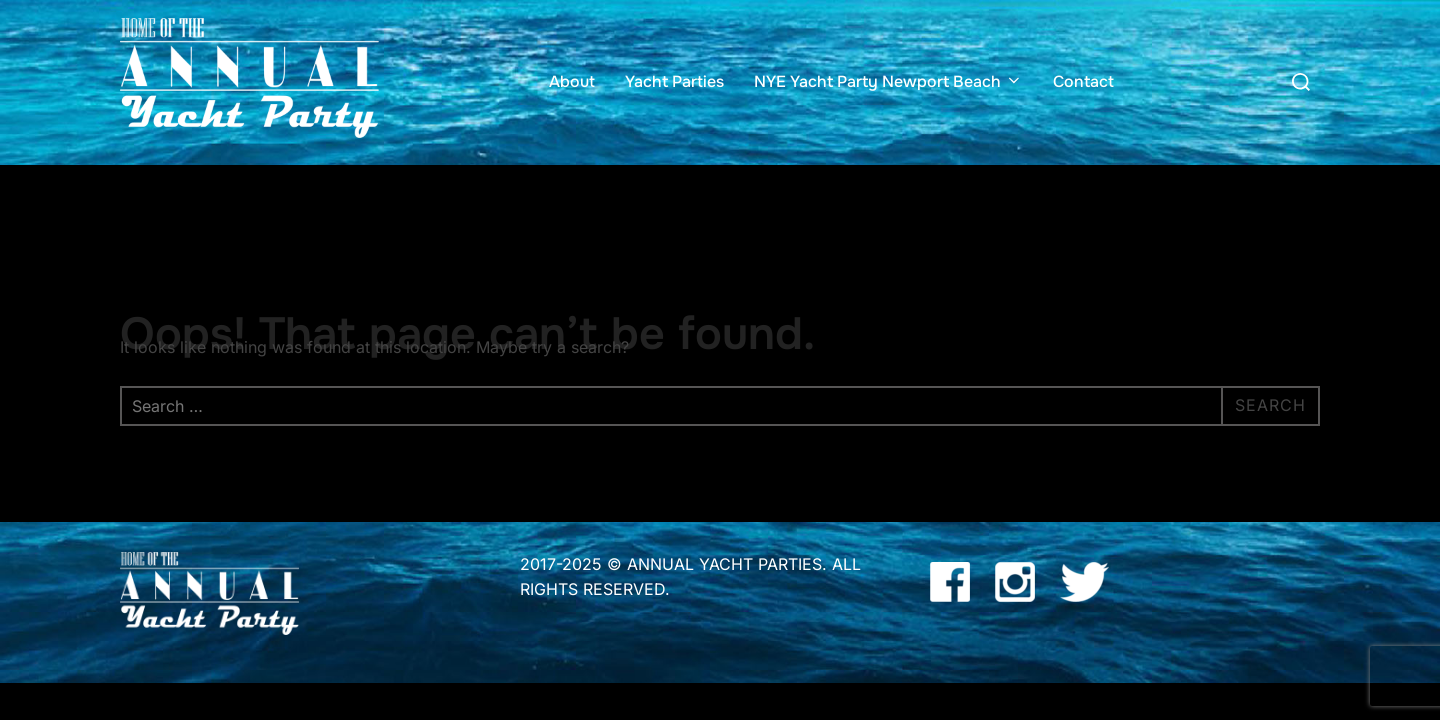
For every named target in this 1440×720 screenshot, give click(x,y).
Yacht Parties (674, 81)
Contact (1083, 81)
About (572, 81)
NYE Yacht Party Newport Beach (888, 81)
